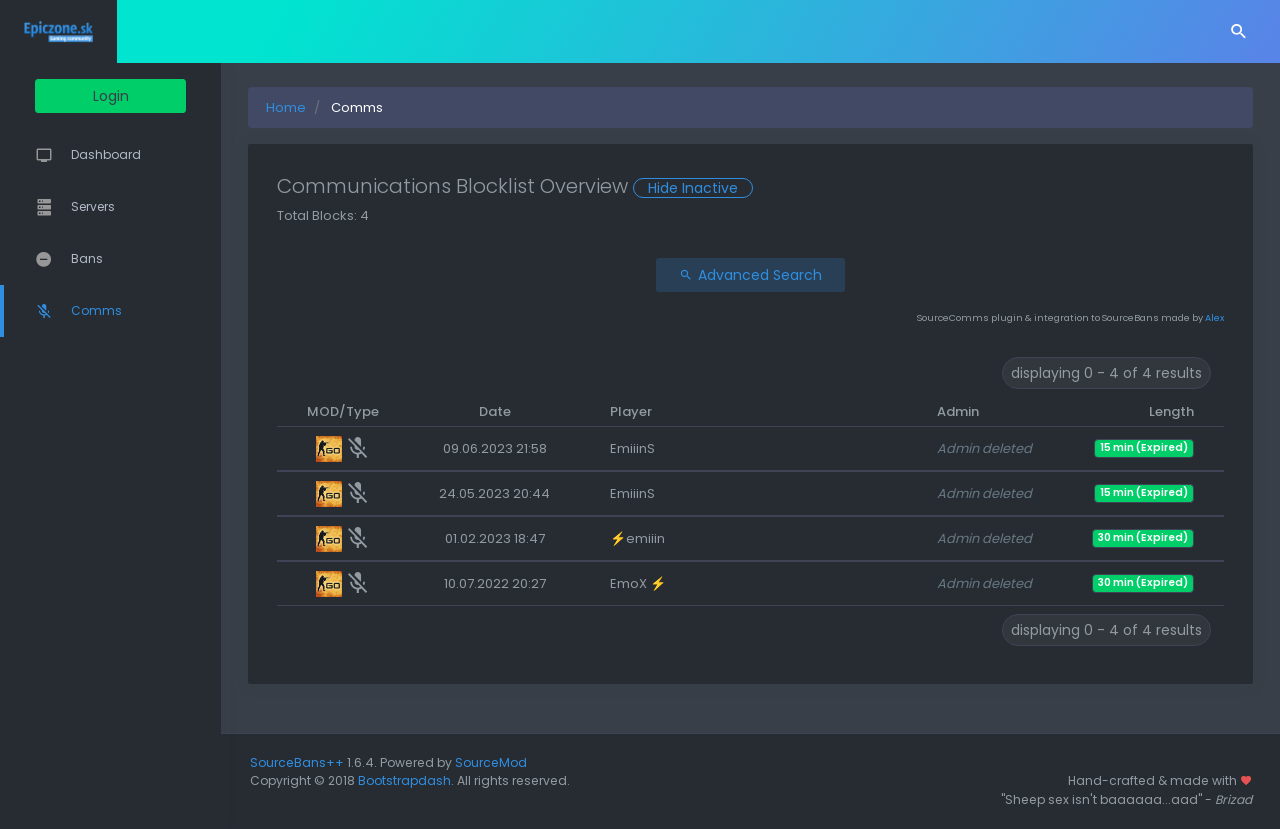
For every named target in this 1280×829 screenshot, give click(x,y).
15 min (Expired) (1144, 447)
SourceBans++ (331, 762)
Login (128, 96)
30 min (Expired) (1143, 537)
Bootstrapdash (438, 780)
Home (320, 107)
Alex (1214, 317)
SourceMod (525, 762)
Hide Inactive (727, 188)
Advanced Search (767, 275)
